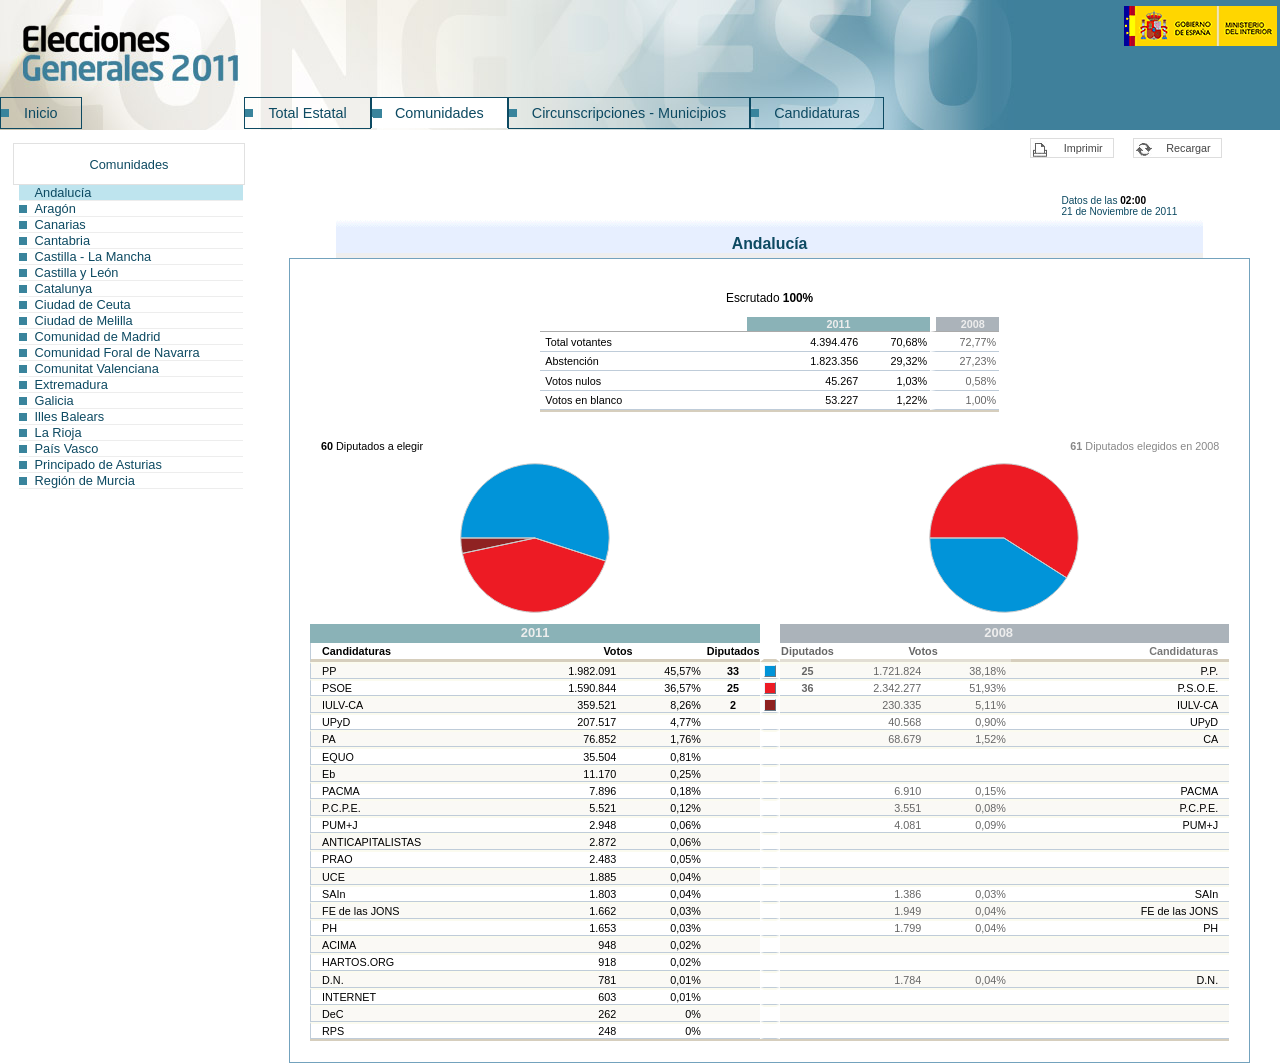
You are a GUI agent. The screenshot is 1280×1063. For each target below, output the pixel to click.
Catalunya (64, 288)
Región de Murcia (85, 480)
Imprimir (1083, 148)
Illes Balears (70, 416)
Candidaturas (817, 113)
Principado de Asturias (98, 464)
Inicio (41, 113)
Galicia (54, 400)
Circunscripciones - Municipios (629, 113)
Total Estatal (307, 113)
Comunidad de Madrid (98, 336)
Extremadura (71, 384)
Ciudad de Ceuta (83, 304)
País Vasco (67, 448)
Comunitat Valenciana (97, 368)
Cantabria (63, 240)
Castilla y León (77, 272)
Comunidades (439, 113)
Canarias (60, 224)
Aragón (55, 208)
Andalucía (63, 192)
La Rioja (58, 432)
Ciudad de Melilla (84, 320)
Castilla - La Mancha (93, 256)
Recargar (1188, 148)
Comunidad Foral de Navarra (117, 352)
